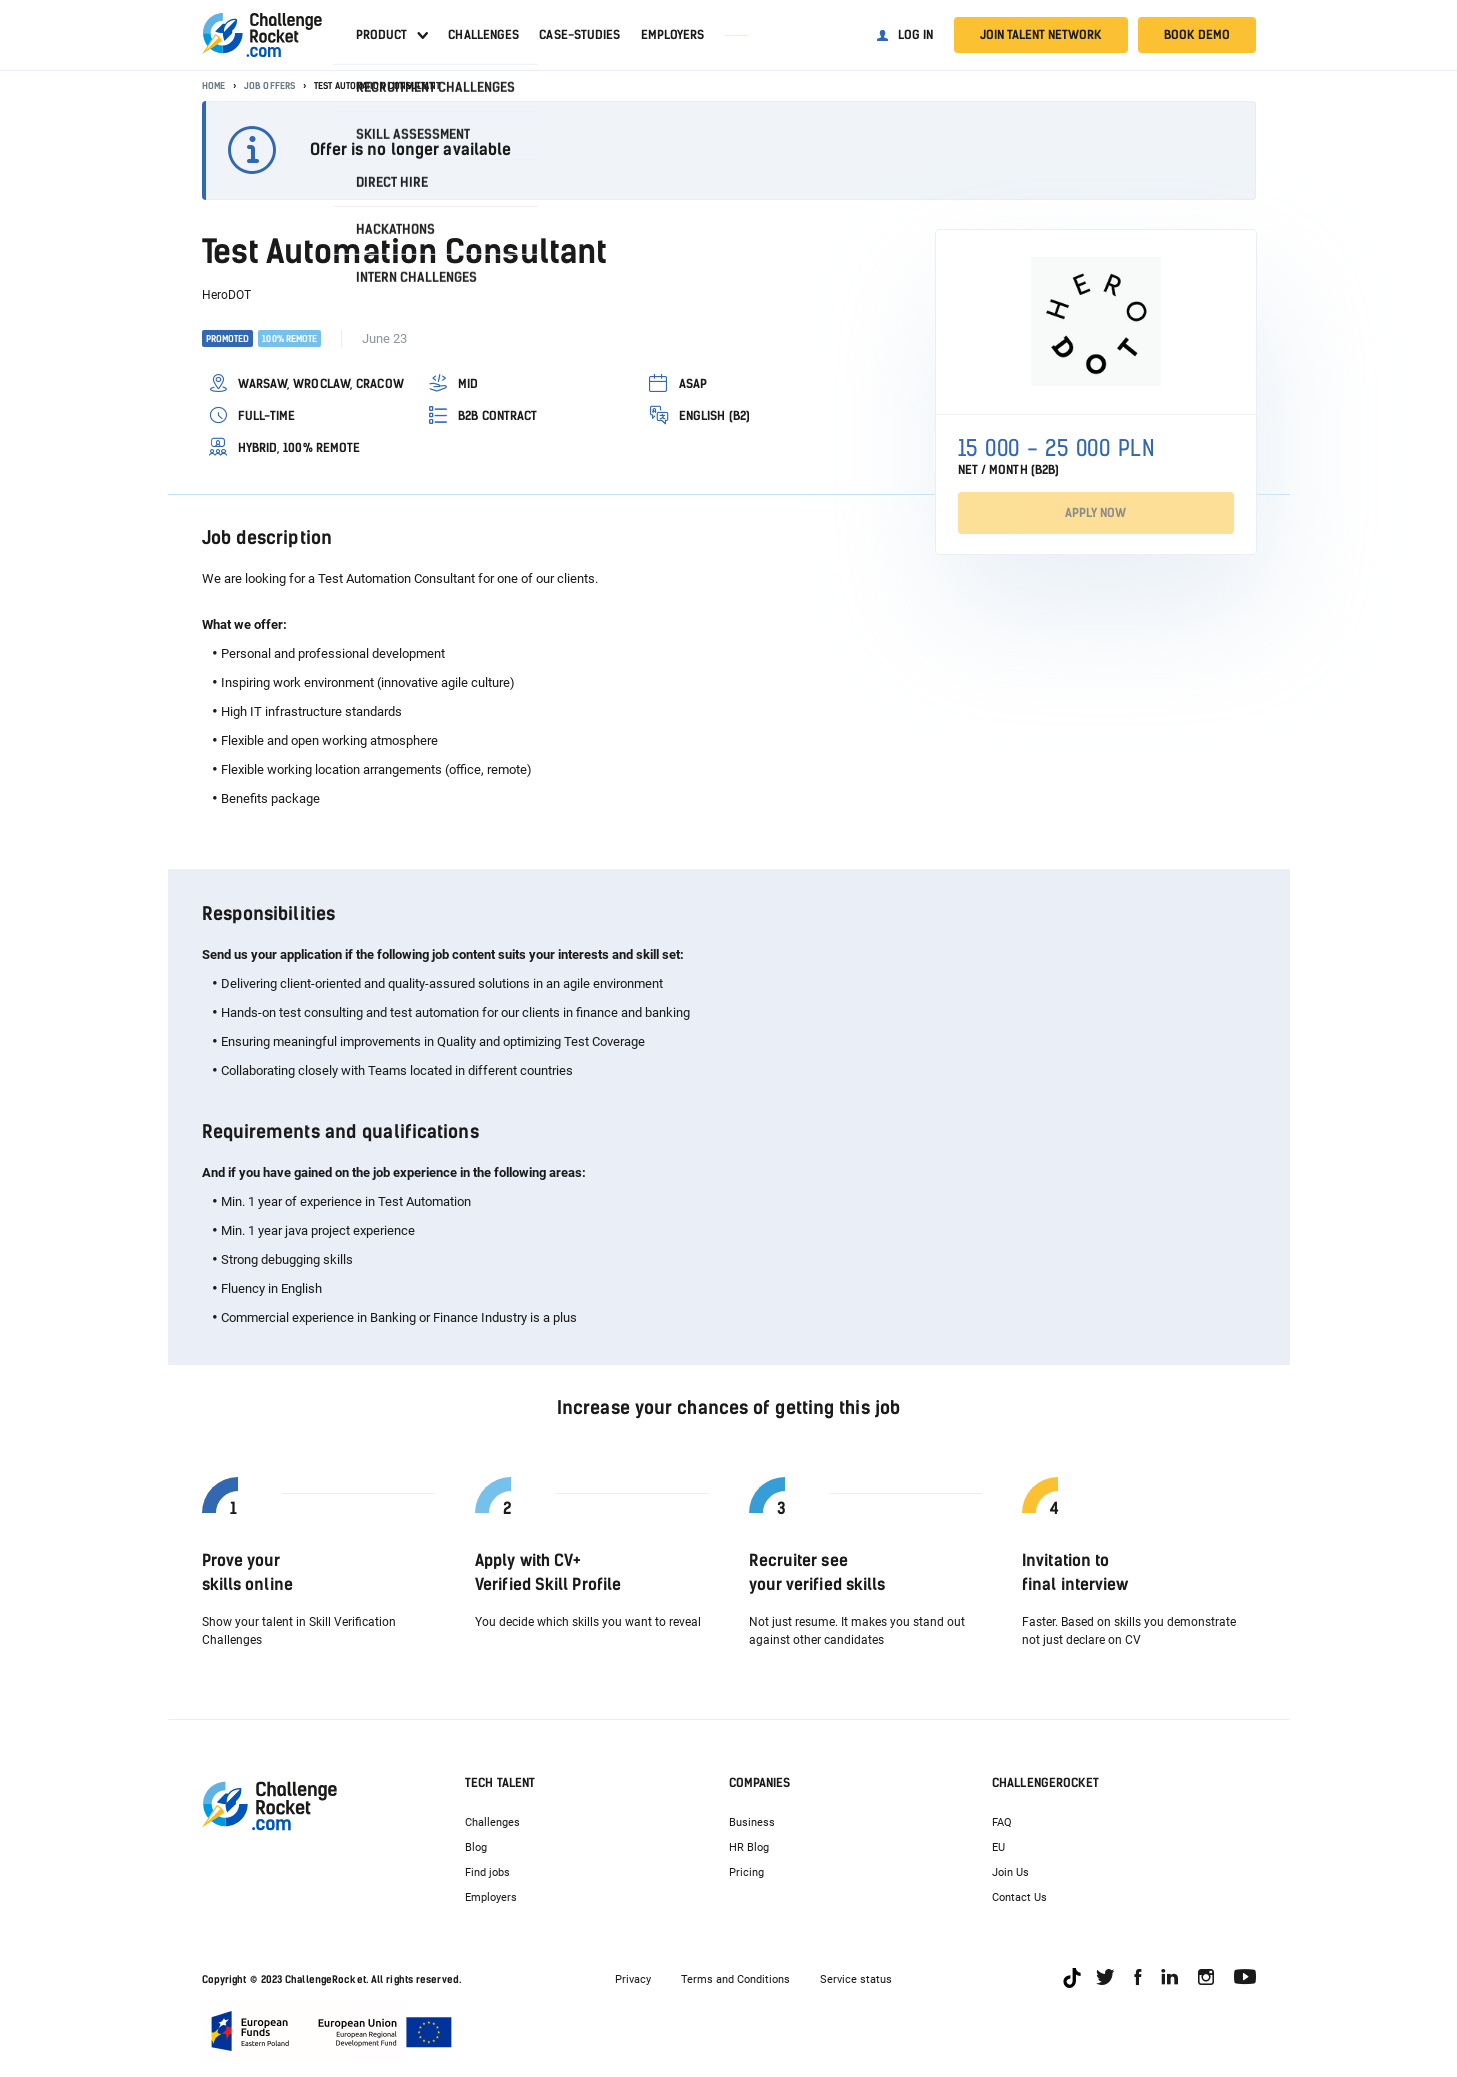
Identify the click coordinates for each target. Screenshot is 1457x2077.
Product (382, 35)
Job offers (269, 85)
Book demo (1197, 35)
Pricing (746, 1872)
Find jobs (487, 1872)
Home (213, 85)
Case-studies (579, 35)
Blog (476, 1847)
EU (998, 1847)
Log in (916, 35)
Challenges (483, 35)
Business (752, 1822)
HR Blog (749, 1847)
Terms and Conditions (735, 1979)
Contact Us (1019, 1897)
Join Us (1010, 1872)
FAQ (1002, 1822)
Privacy (633, 1979)
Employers (673, 35)
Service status (856, 1979)
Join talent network (1041, 35)
